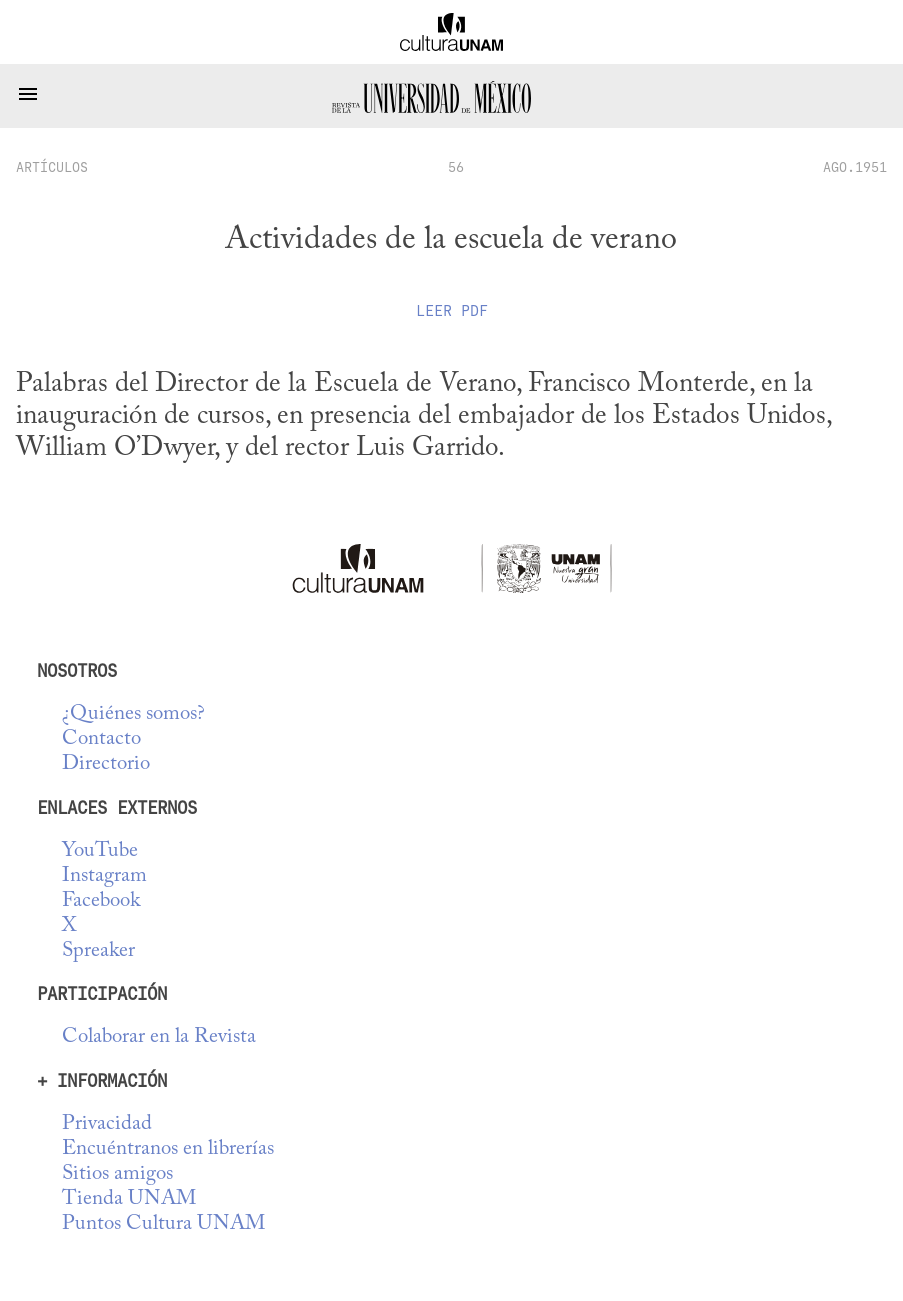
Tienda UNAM (129, 1199)
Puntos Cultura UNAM (163, 1224)
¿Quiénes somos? (133, 714)
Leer (452, 311)
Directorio (106, 764)
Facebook (101, 901)
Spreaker (98, 951)
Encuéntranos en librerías (168, 1149)
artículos (52, 167)
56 (456, 167)
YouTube (100, 851)
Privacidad (107, 1124)
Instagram (104, 876)
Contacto (101, 739)
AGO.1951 (855, 167)
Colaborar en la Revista (159, 1037)
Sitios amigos (117, 1174)
